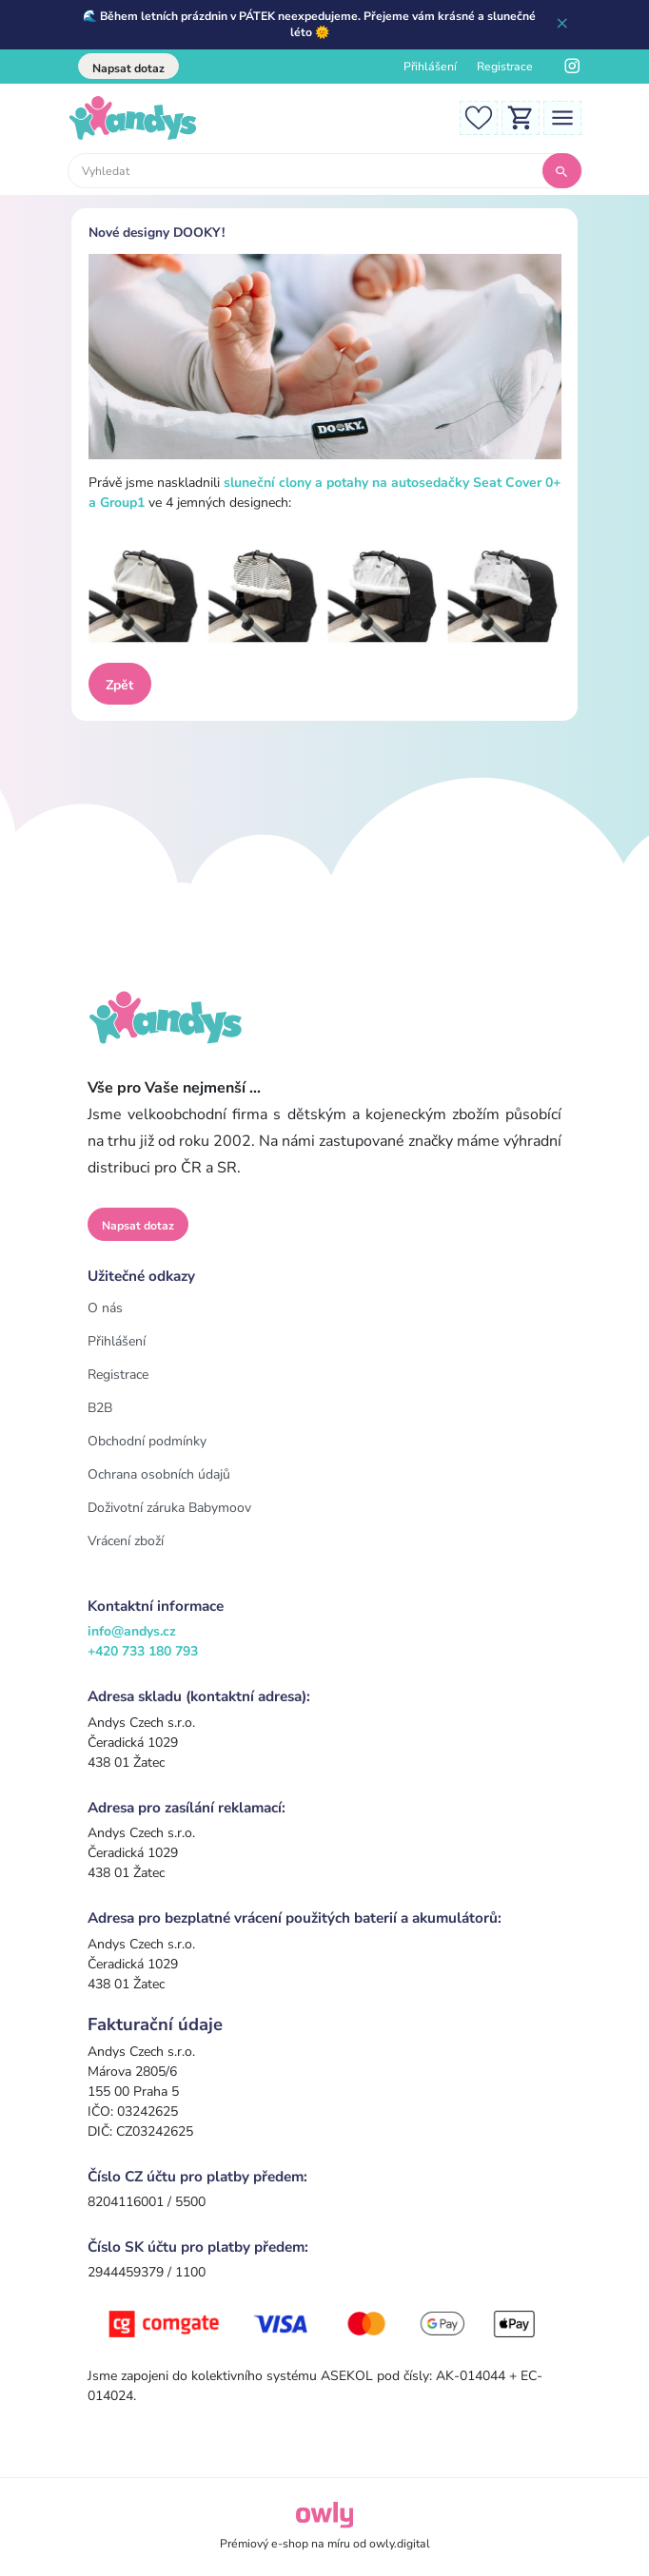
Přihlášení (430, 66)
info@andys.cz (132, 1631)
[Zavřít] (563, 25)
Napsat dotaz (128, 68)
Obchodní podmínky (147, 1441)
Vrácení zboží (126, 1541)
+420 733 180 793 (143, 1651)
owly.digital (399, 2543)
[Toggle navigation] (562, 117)
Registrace (505, 66)
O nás (105, 1308)
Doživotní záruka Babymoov (169, 1508)
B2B (100, 1408)
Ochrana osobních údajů (159, 1474)
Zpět (119, 685)
